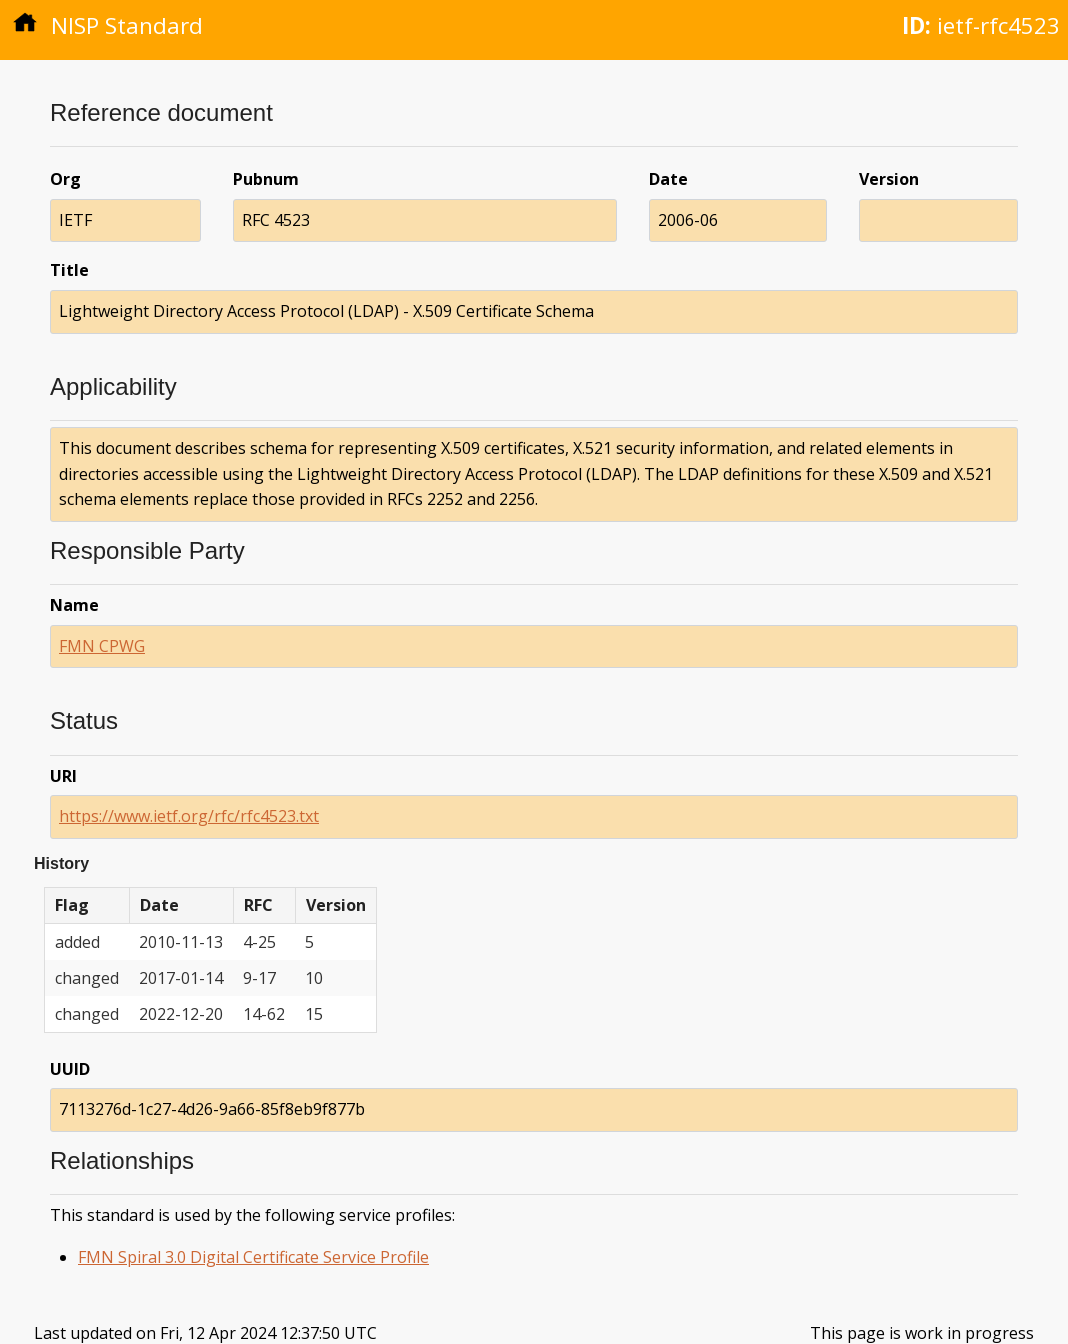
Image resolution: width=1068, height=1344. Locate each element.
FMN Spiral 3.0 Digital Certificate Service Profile (253, 1257)
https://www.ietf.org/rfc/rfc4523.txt (189, 816)
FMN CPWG (102, 646)
